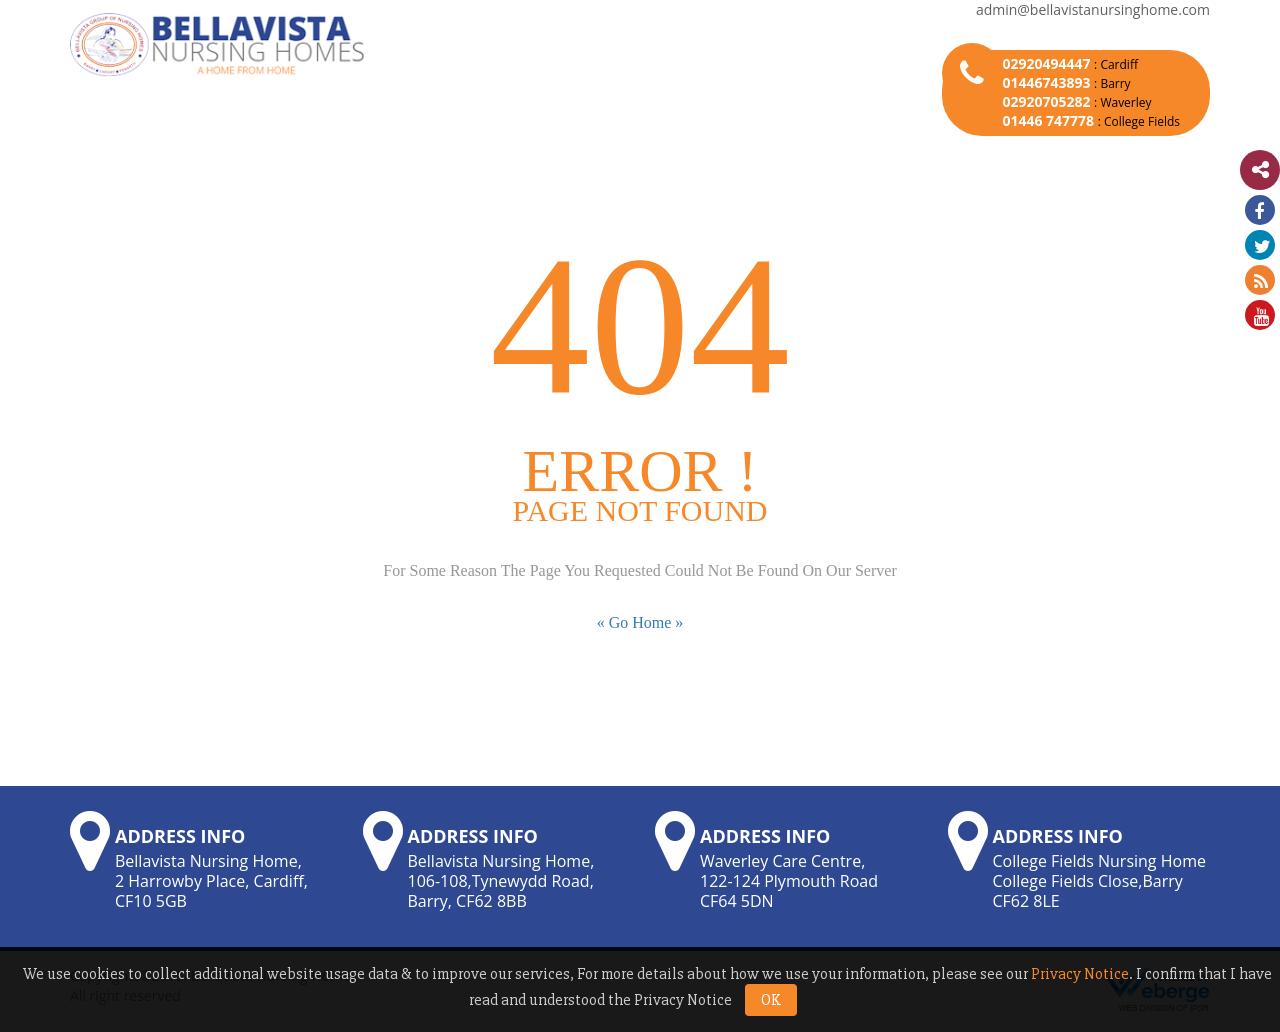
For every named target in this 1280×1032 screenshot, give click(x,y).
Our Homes (389, 151)
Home (150, 151)
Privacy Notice (1080, 974)
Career (832, 151)
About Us (259, 151)
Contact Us (1109, 151)
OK (771, 1000)
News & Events (538, 151)
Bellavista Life (699, 151)
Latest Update (962, 151)
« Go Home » (640, 622)
